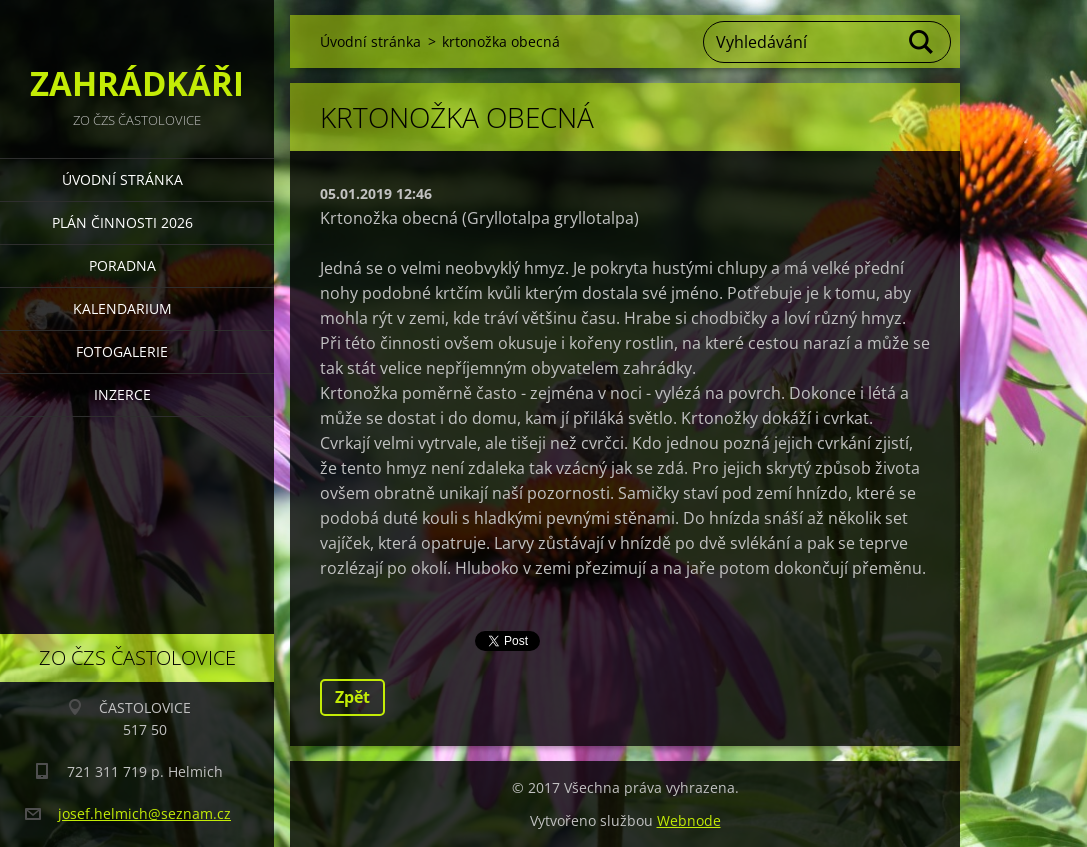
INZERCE (122, 394)
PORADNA (122, 265)
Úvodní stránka (122, 179)
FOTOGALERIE (122, 351)
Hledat (922, 42)
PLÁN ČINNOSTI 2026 (122, 222)
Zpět (352, 697)
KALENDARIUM (122, 308)
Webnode (689, 820)
